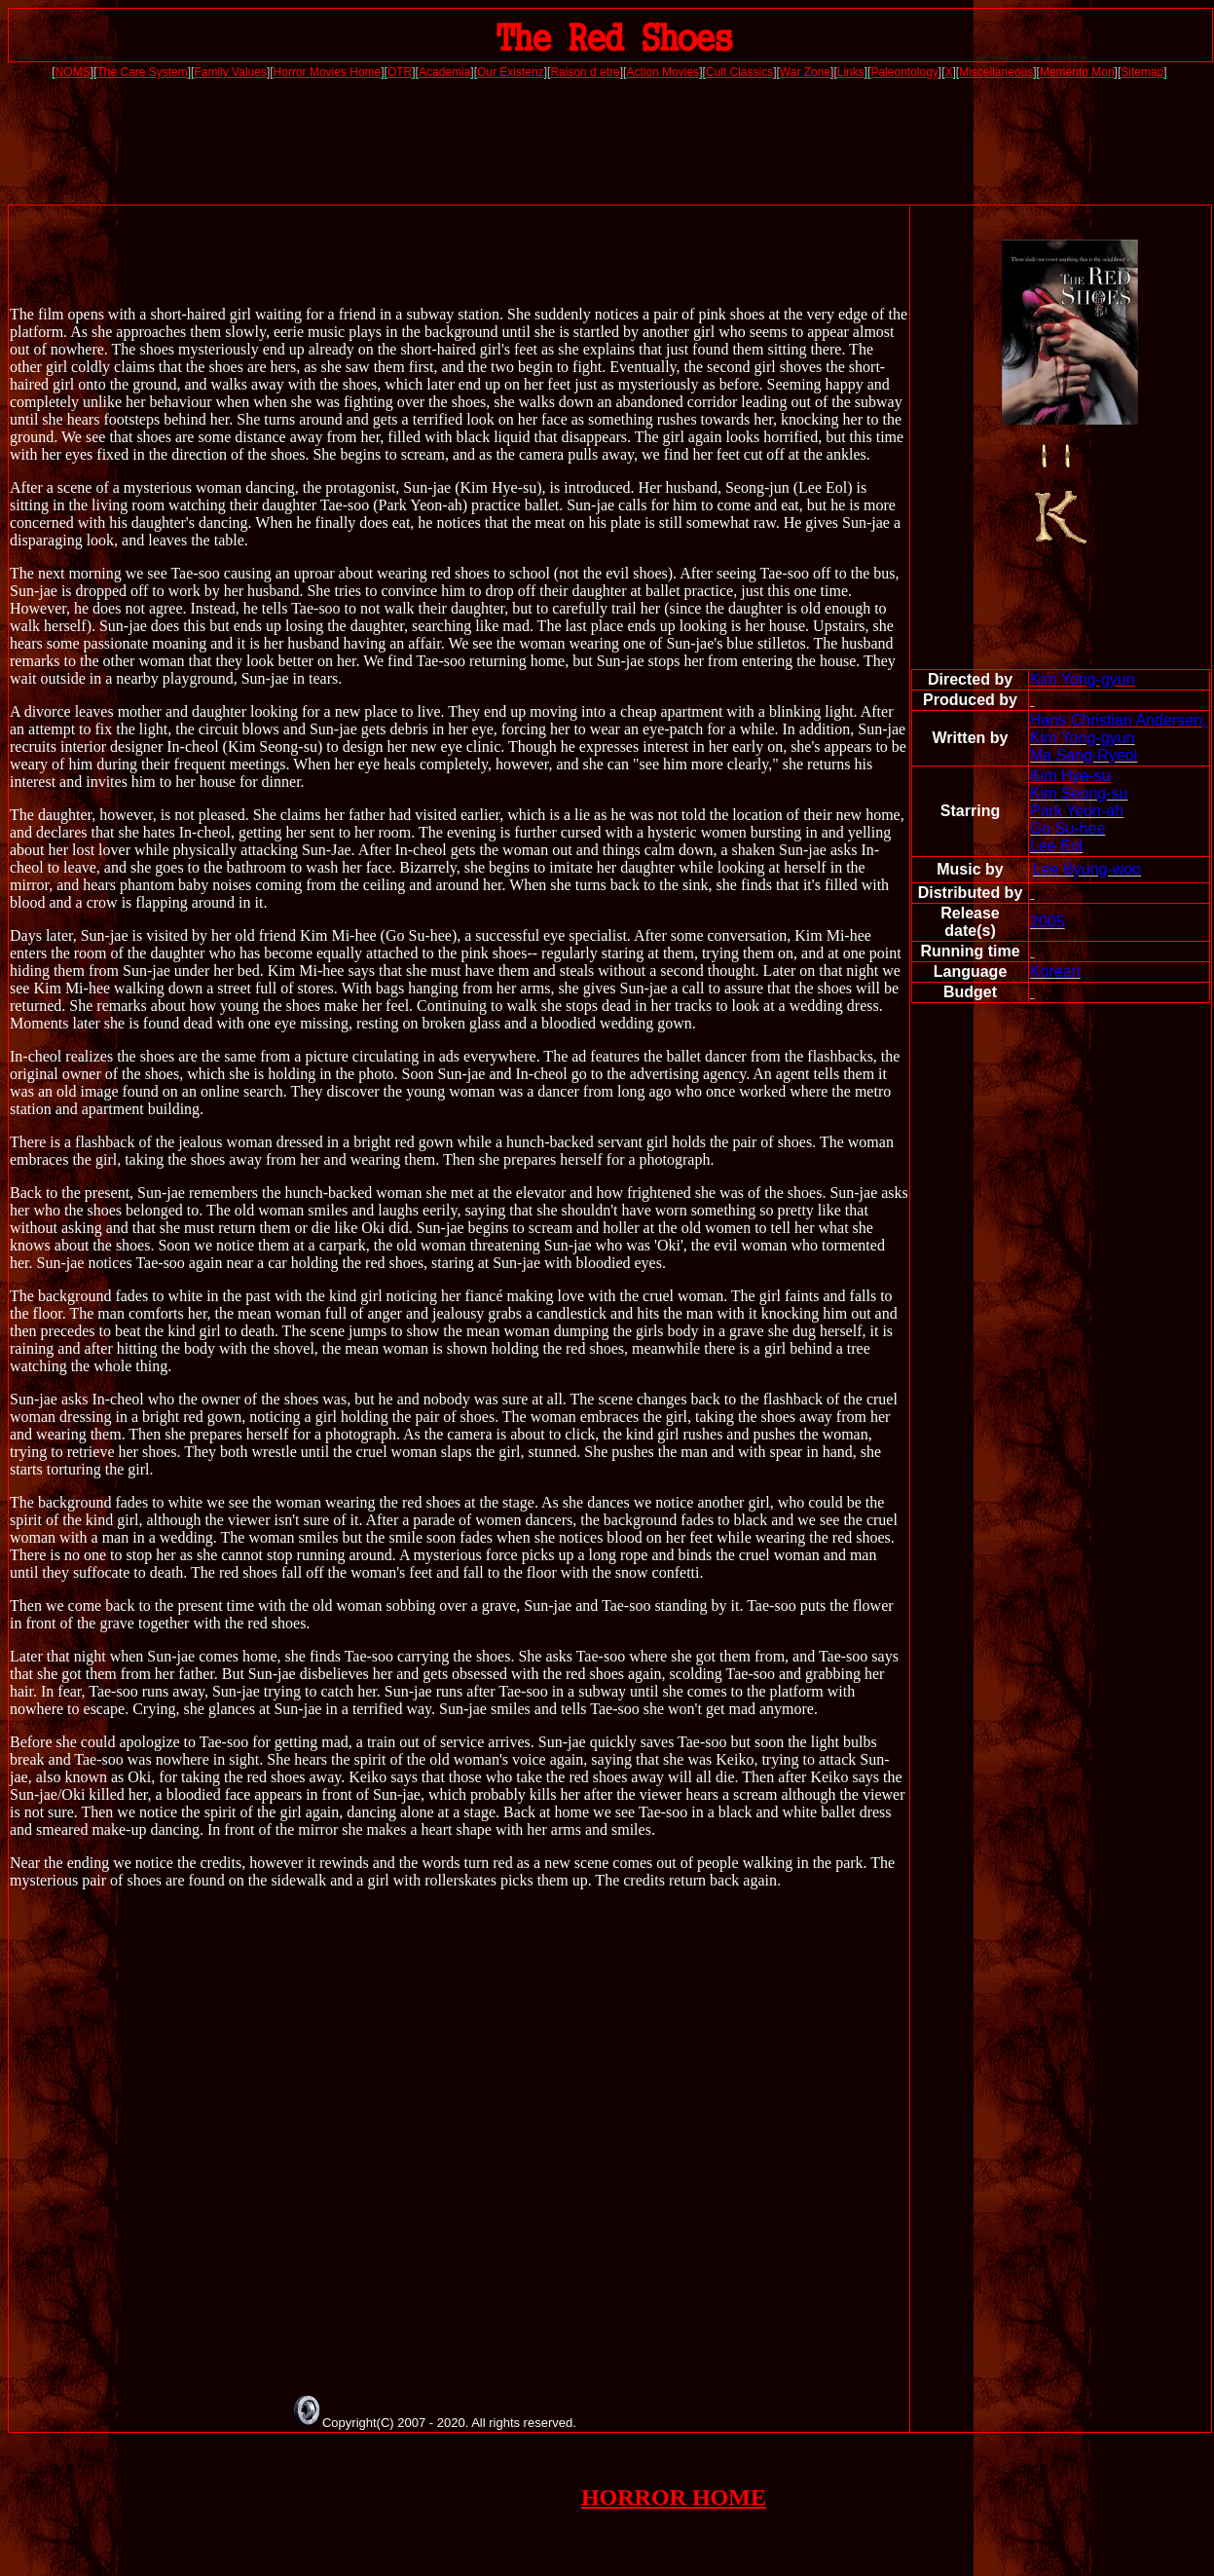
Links (851, 72)
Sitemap (1142, 72)
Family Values (230, 72)
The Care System (141, 72)
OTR (399, 72)
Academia (444, 72)
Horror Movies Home (328, 72)
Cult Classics (739, 72)
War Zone (805, 72)
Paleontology (904, 72)
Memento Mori (1077, 72)
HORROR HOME (673, 2497)
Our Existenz (510, 72)
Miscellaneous (996, 72)
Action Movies (662, 72)
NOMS (73, 72)
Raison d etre (584, 72)
